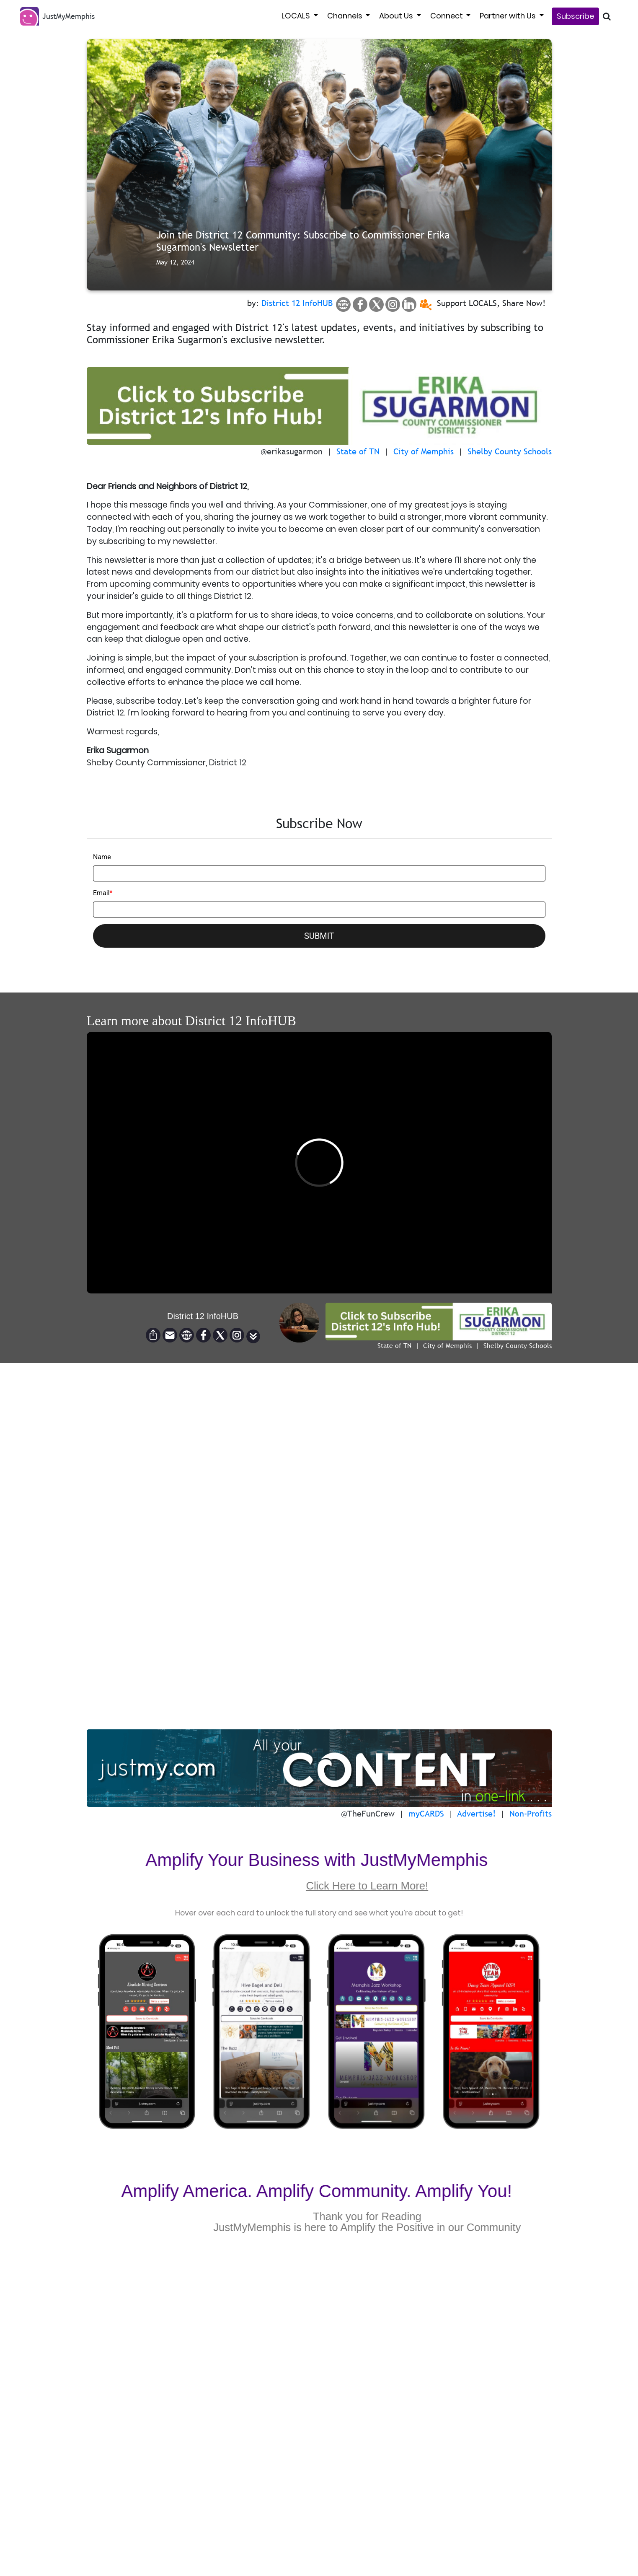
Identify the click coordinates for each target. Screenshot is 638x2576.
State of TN (358, 451)
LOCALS (297, 15)
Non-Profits (530, 1813)
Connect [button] (447, 15)
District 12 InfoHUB (297, 303)
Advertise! (476, 1813)
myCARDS (426, 1813)
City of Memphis (423, 451)
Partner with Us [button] (508, 15)
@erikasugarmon (292, 451)
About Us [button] (397, 15)
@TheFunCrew (368, 1813)
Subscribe (575, 16)
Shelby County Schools (510, 451)
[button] (253, 1336)
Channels (345, 15)
